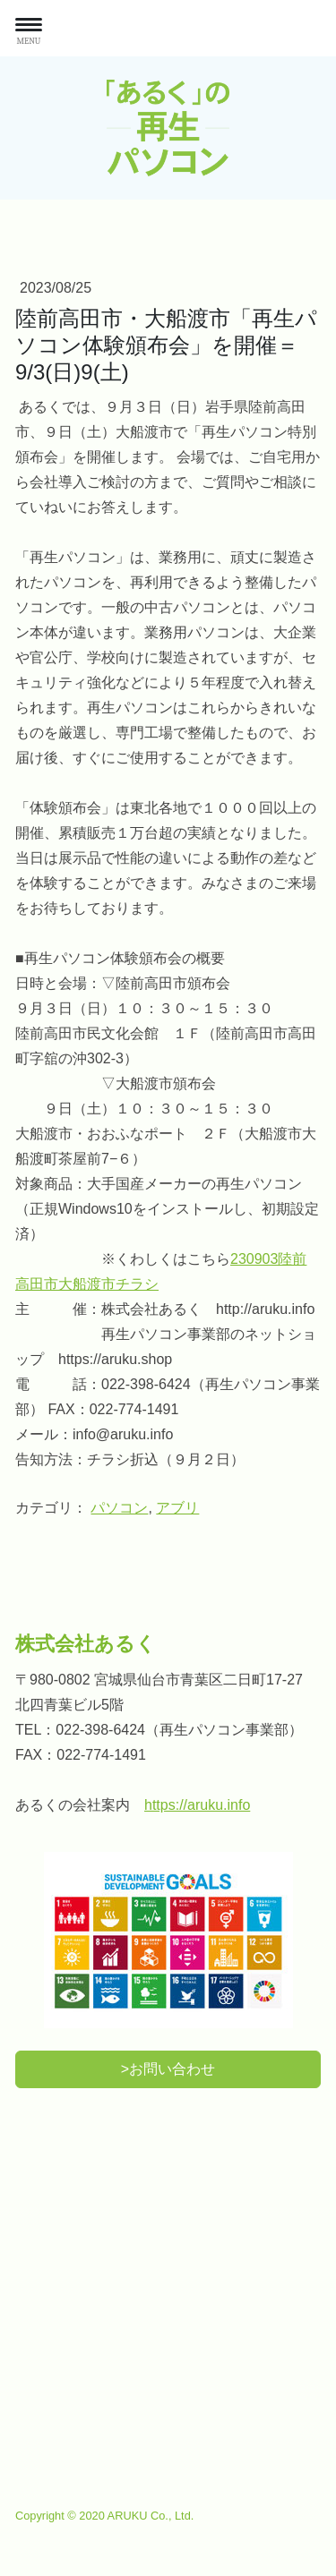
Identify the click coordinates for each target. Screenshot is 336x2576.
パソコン (119, 1507)
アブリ (177, 1507)
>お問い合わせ (168, 2069)
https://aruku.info (197, 1805)
